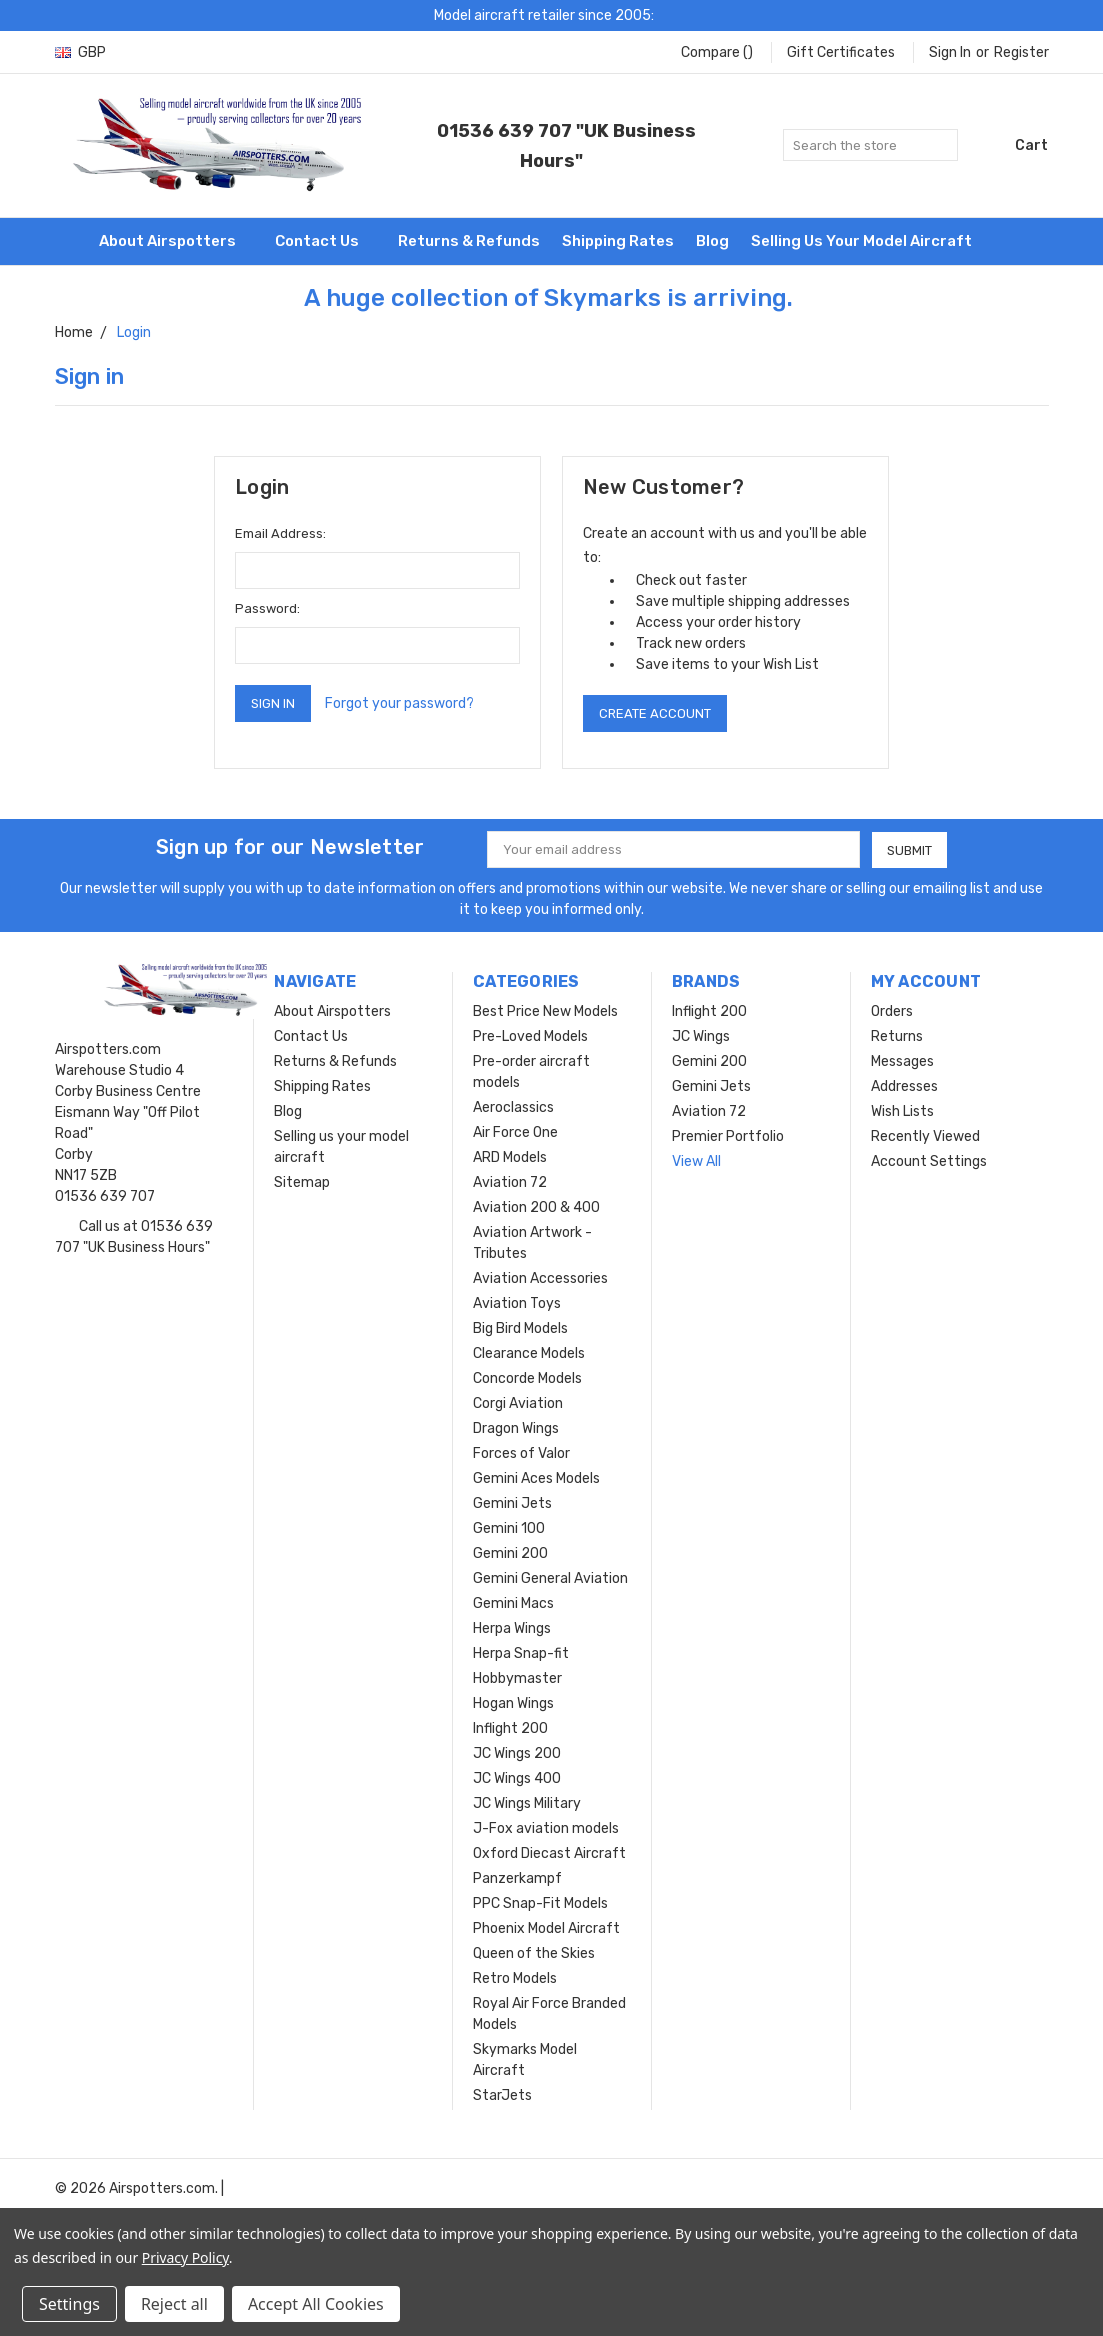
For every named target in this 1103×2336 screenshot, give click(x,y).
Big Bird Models (520, 1328)
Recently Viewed (925, 1136)
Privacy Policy (185, 2257)
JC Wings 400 (517, 1778)
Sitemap (302, 1182)
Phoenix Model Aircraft (546, 1928)
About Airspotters (176, 241)
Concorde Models (527, 1378)
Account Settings (929, 1161)
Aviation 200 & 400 (536, 1207)
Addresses (904, 1086)
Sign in (950, 52)
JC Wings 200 (517, 1753)
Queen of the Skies (534, 1953)
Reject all (174, 2304)
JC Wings (701, 1036)
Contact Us (325, 241)
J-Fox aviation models (546, 1828)
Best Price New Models (545, 1011)
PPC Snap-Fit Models (540, 1903)
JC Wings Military (527, 1803)
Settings (69, 2304)
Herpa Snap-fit (521, 1653)
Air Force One (515, 1132)
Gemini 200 (510, 1553)
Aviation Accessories (540, 1278)
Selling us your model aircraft (861, 241)
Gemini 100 (509, 1528)
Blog (712, 241)
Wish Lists (902, 1111)
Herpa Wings (512, 1628)
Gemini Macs (513, 1603)
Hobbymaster (517, 1678)
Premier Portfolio (728, 1136)
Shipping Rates (618, 241)
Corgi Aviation (518, 1403)
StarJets (502, 2095)
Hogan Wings (513, 1703)
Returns (897, 1036)
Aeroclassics (513, 1107)
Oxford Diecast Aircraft (549, 1853)
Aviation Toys (517, 1303)
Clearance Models (529, 1353)
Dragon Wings (516, 1428)
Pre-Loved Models (530, 1036)
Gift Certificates (841, 52)
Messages (902, 1061)
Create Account (655, 713)
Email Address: (280, 533)
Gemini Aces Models (536, 1478)
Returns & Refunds (469, 241)
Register (1021, 52)
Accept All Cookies (316, 2304)
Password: (267, 608)
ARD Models (510, 1157)
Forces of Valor (521, 1453)
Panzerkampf (517, 1878)
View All (696, 1161)
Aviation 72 (510, 1182)
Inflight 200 (510, 1728)
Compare (717, 52)
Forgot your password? (399, 703)
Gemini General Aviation (550, 1578)
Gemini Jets (512, 1503)
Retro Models (515, 1978)
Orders (892, 1011)
